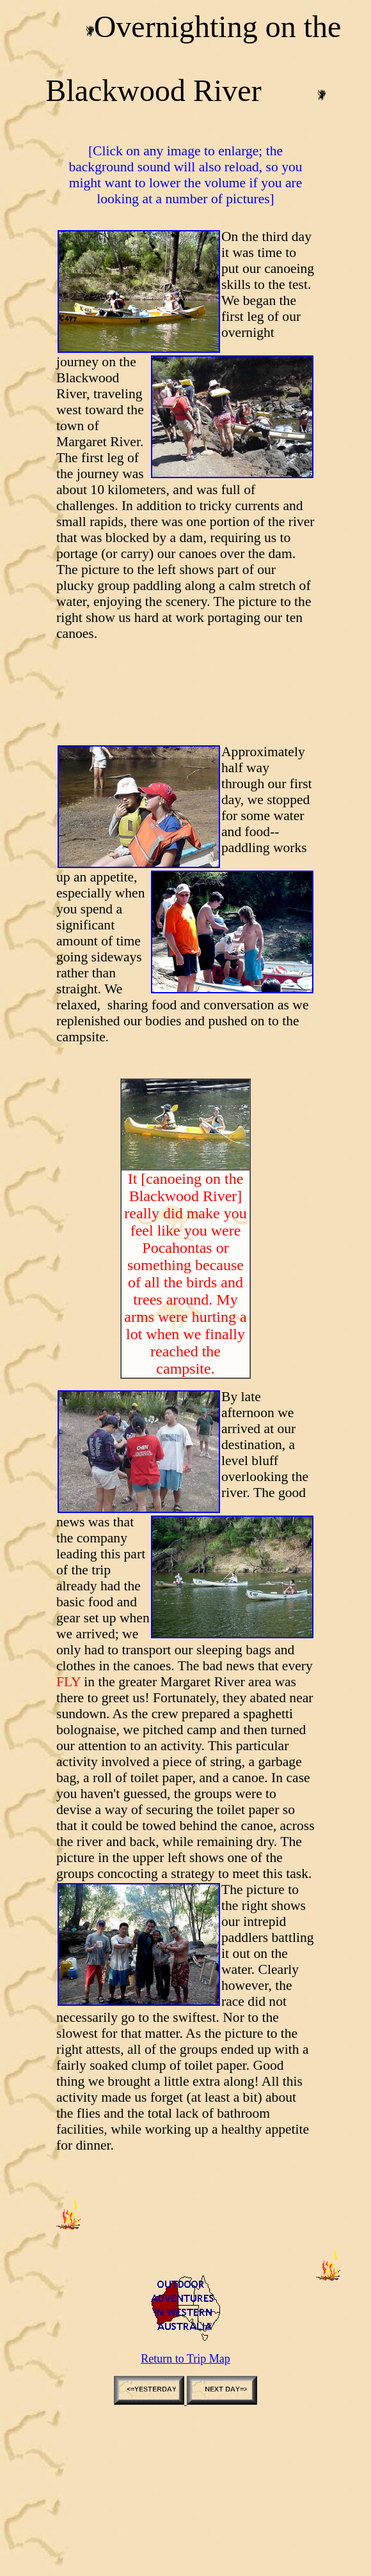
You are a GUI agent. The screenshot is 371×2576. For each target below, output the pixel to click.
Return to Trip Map (185, 2358)
